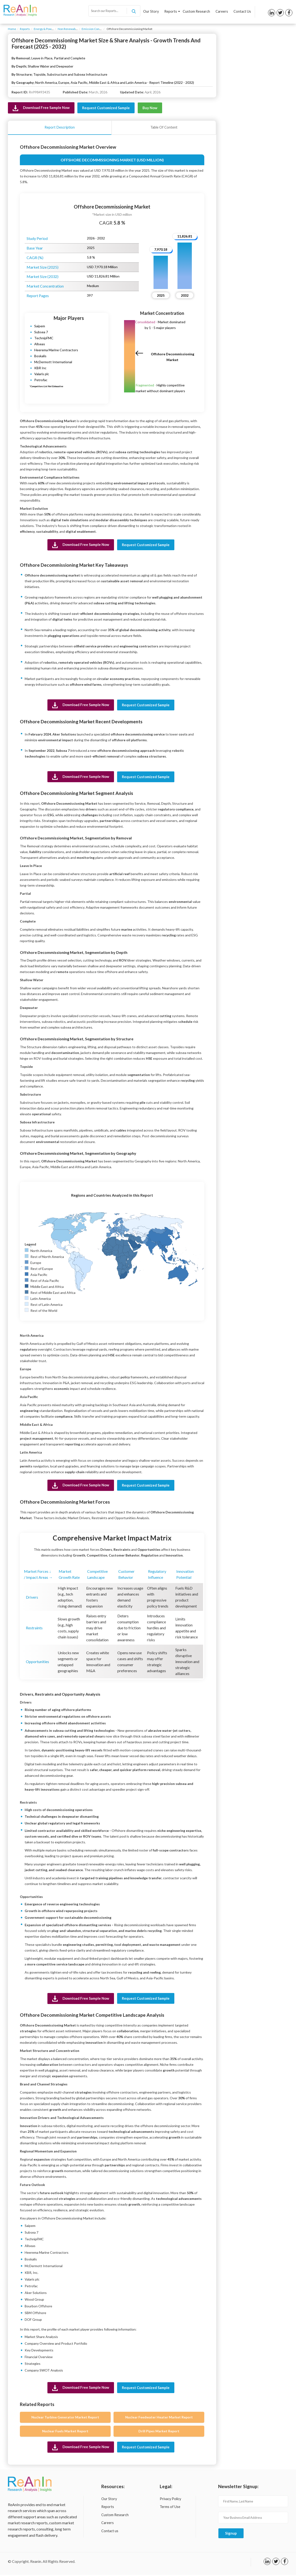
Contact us (109, 2532)
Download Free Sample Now (41, 108)
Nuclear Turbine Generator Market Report (65, 2418)
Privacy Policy (170, 2499)
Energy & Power (44, 29)
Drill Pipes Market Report (158, 2432)
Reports (173, 12)
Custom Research (197, 12)
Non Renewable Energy (72, 29)
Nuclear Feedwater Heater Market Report (159, 2418)
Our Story (152, 12)
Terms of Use (170, 2508)
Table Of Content (164, 128)
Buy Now (150, 108)
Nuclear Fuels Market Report (65, 2432)
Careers (222, 12)
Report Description (59, 128)
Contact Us (242, 12)
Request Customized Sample (106, 108)
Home (12, 29)
